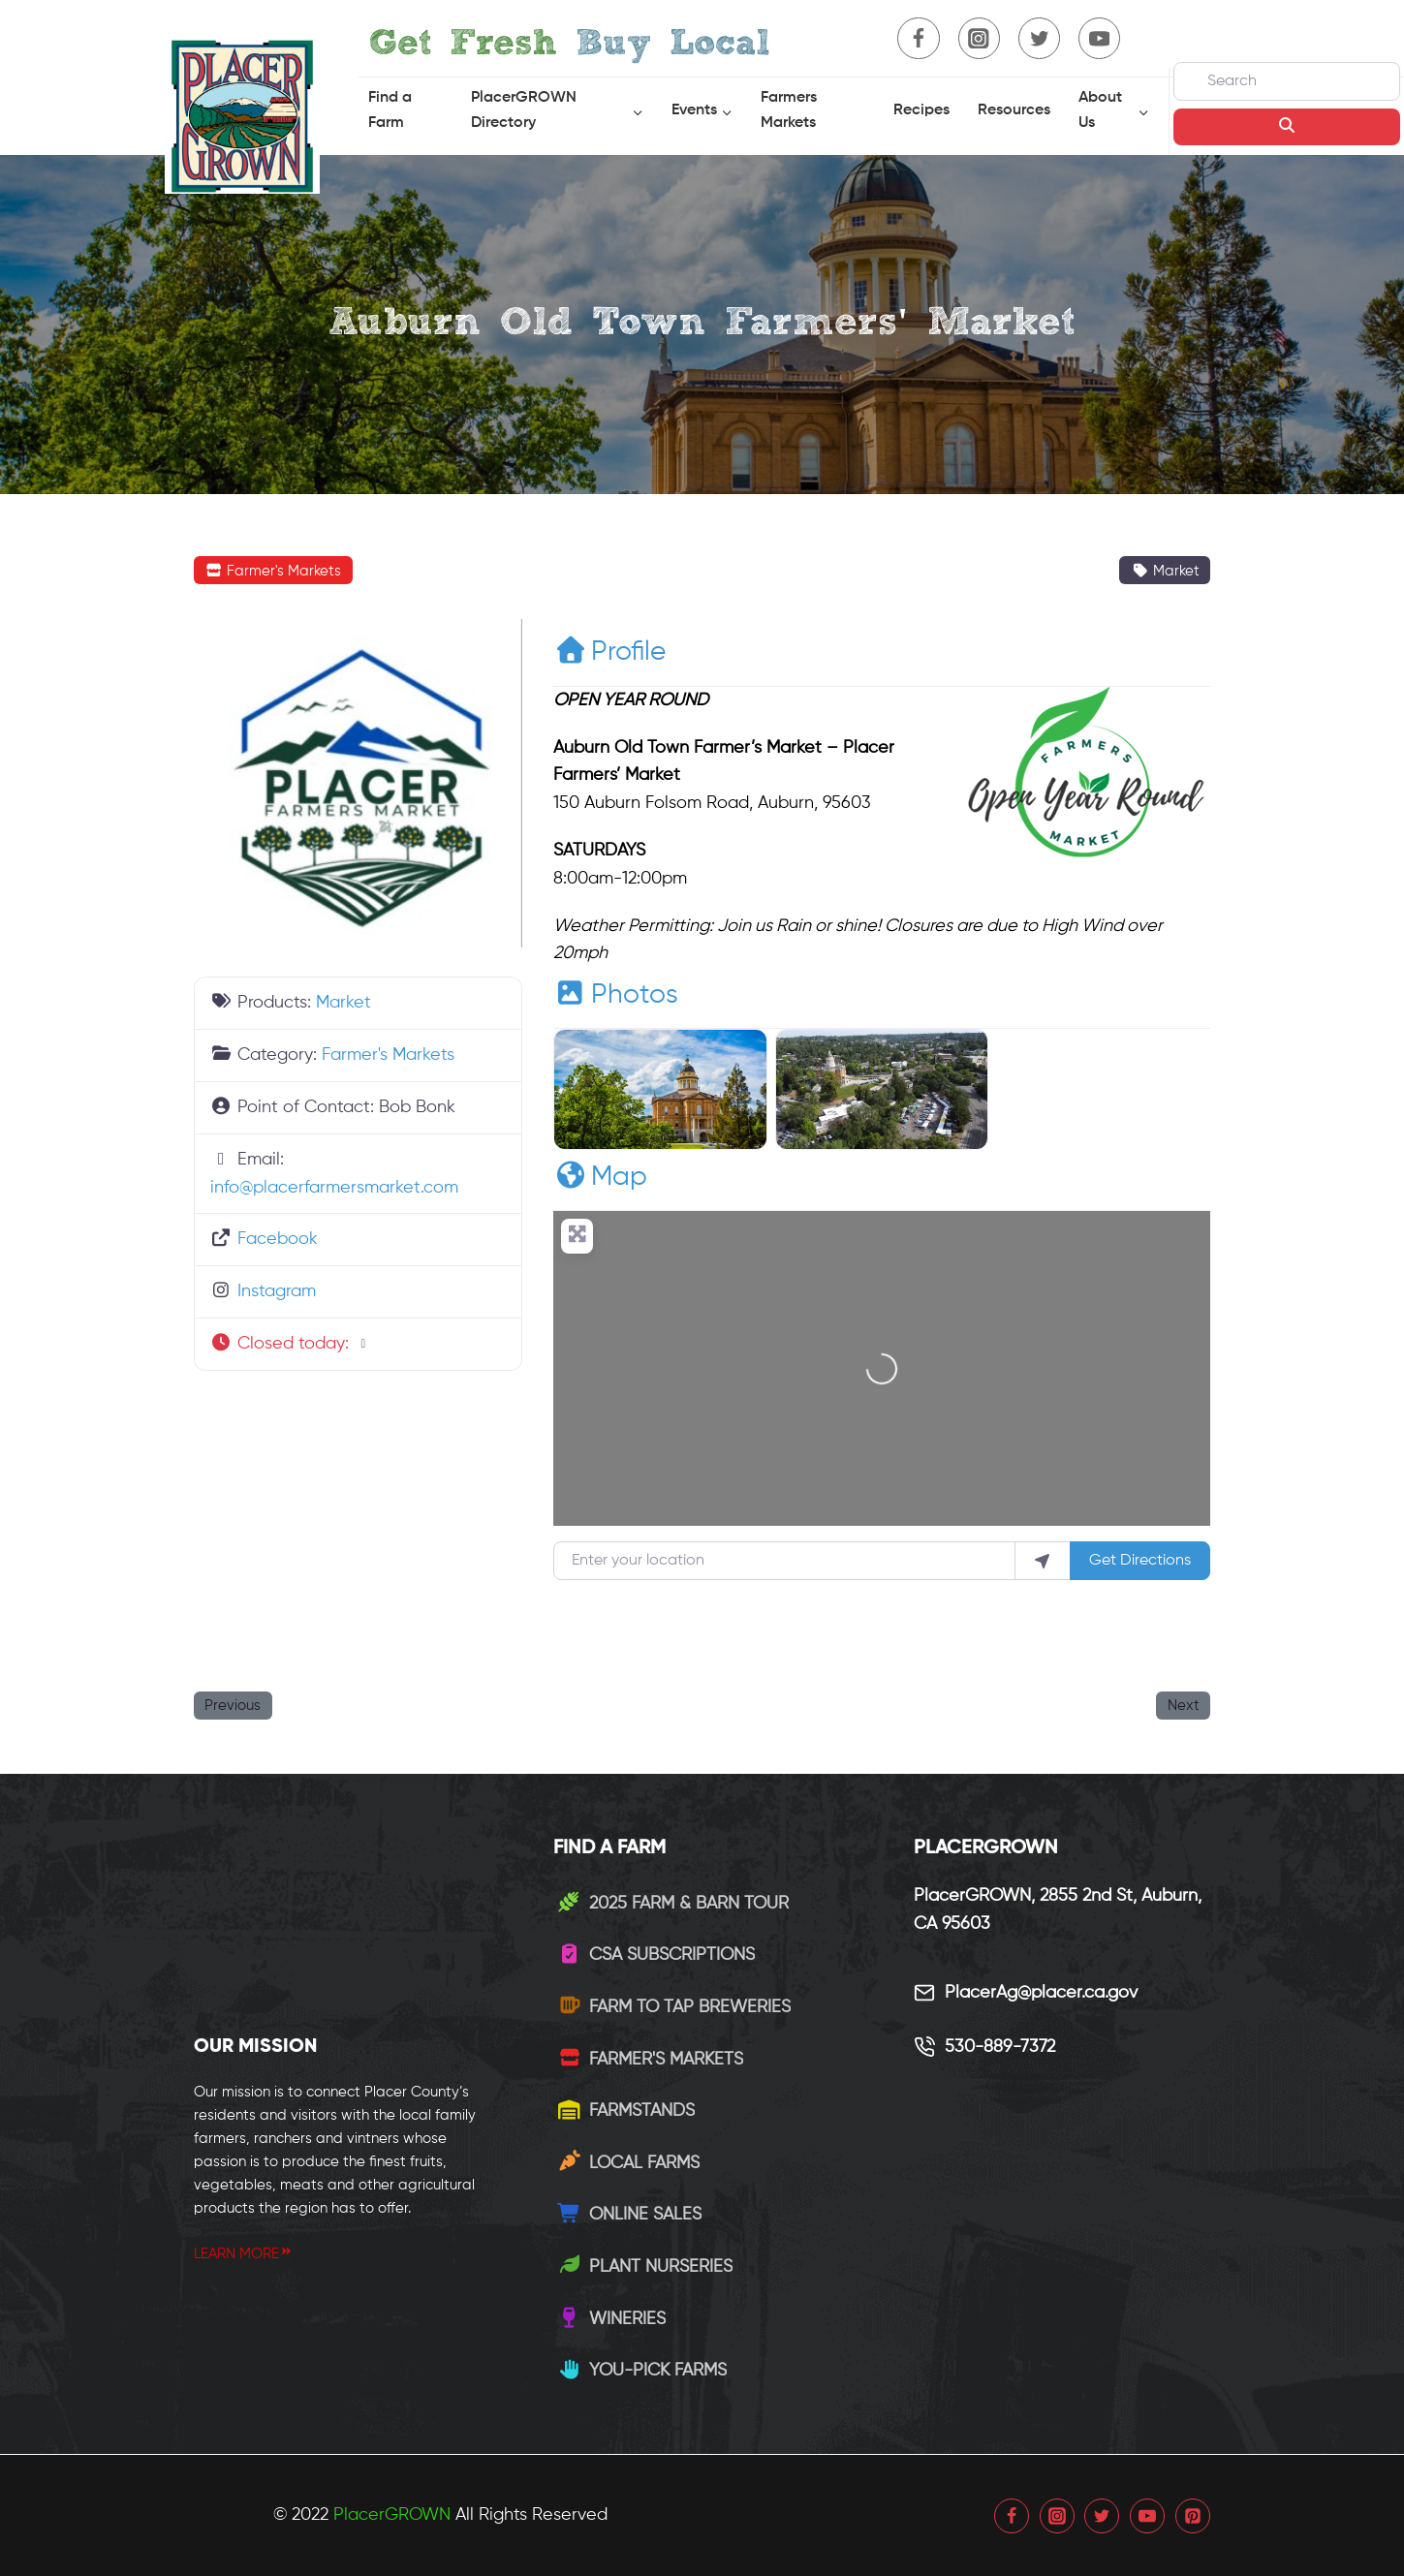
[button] (358, 1344)
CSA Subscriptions (656, 1955)
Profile (609, 652)
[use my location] (1042, 1560)
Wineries (611, 2319)
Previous (232, 1705)
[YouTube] (1099, 38)
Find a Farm (390, 110)
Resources (1014, 110)
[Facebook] (918, 38)
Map (600, 1177)
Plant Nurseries (645, 2267)
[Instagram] (979, 38)
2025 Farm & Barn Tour (673, 1903)
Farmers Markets (789, 110)
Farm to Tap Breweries (674, 2007)
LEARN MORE (244, 2254)
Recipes (921, 110)
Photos (615, 995)
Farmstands (626, 2111)
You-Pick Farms (642, 2370)
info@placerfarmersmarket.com (334, 1187)
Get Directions (1140, 1560)
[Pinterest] (1192, 2515)
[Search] (1286, 81)
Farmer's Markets (272, 570)
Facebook (277, 1239)
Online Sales (629, 2214)
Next (1184, 1705)
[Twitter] (1039, 38)
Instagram (276, 1291)
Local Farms (628, 2163)
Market (1165, 570)
